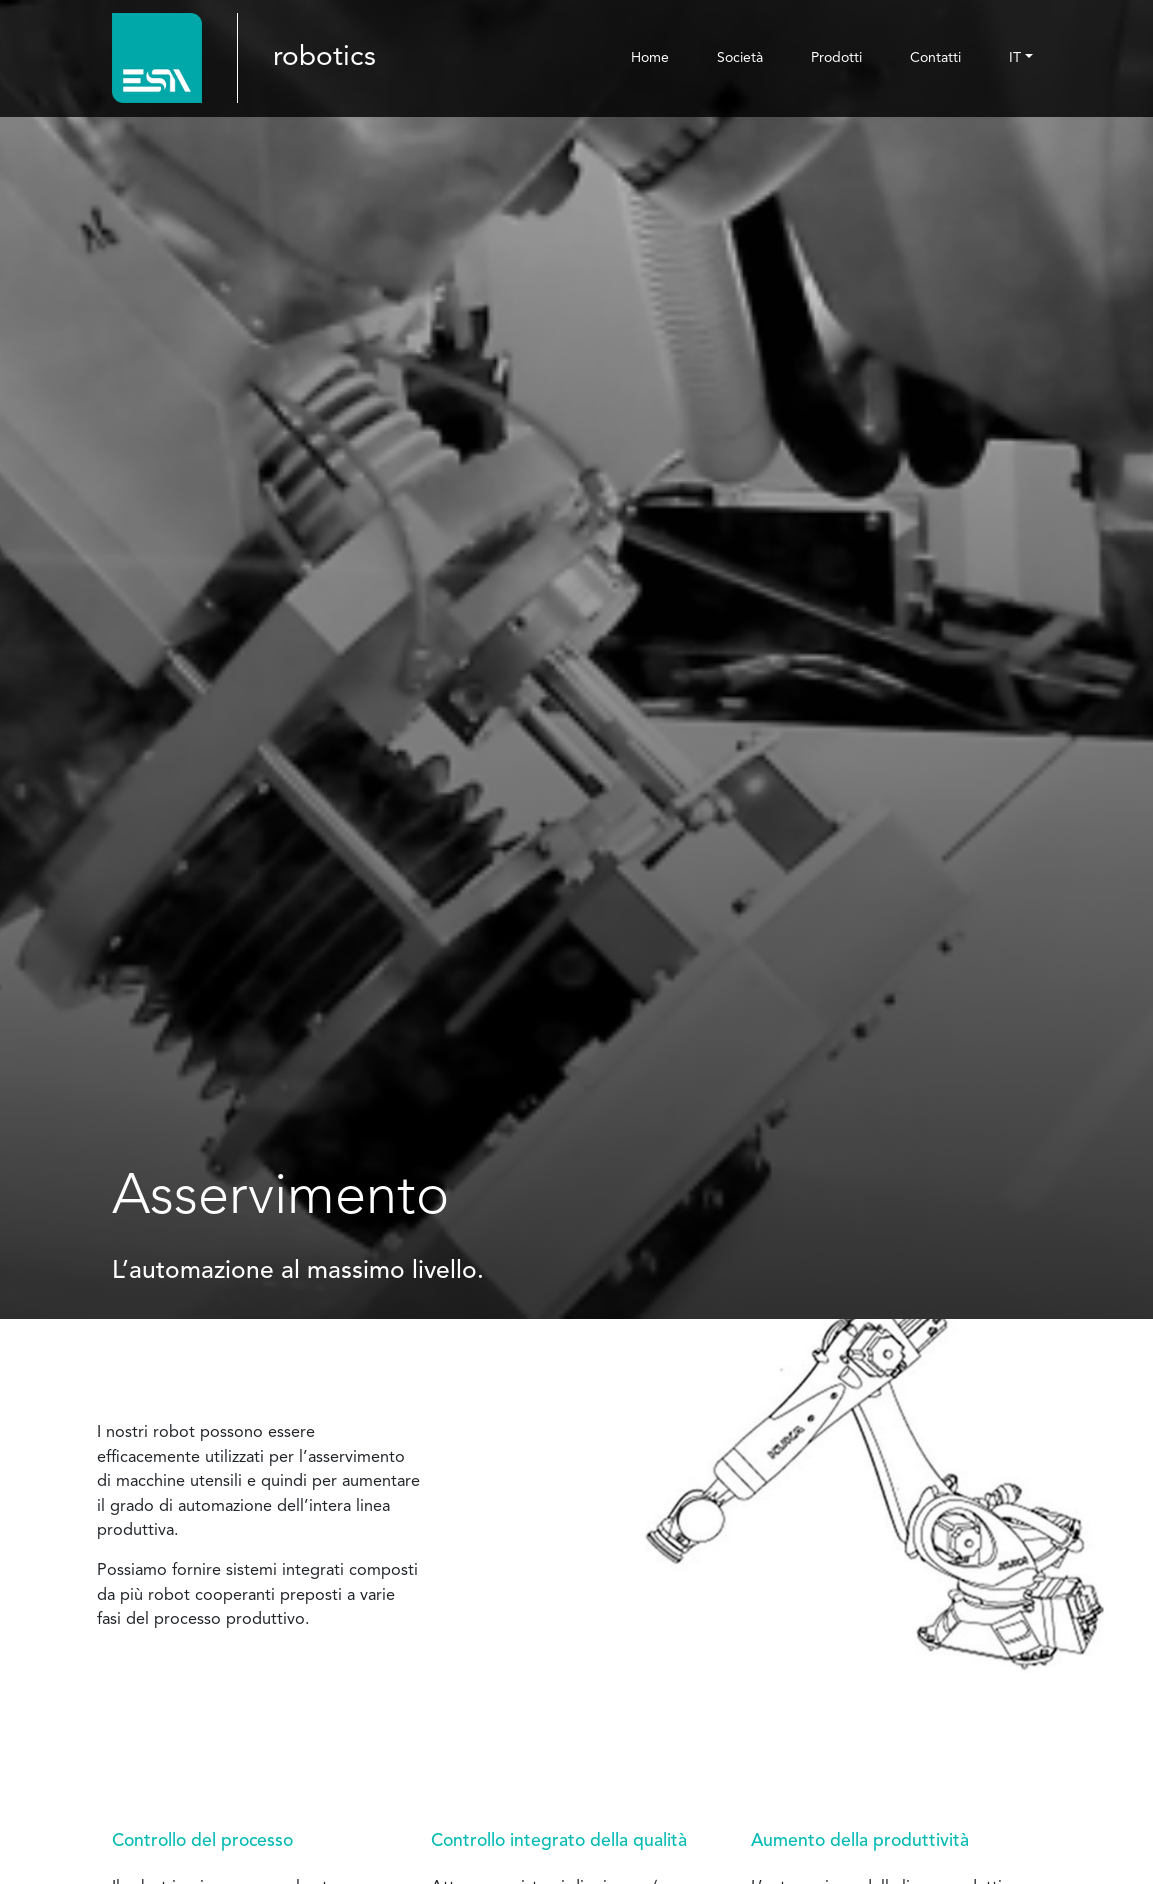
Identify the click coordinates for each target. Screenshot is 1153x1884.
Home (650, 58)
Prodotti (836, 58)
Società (740, 58)
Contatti (935, 58)
